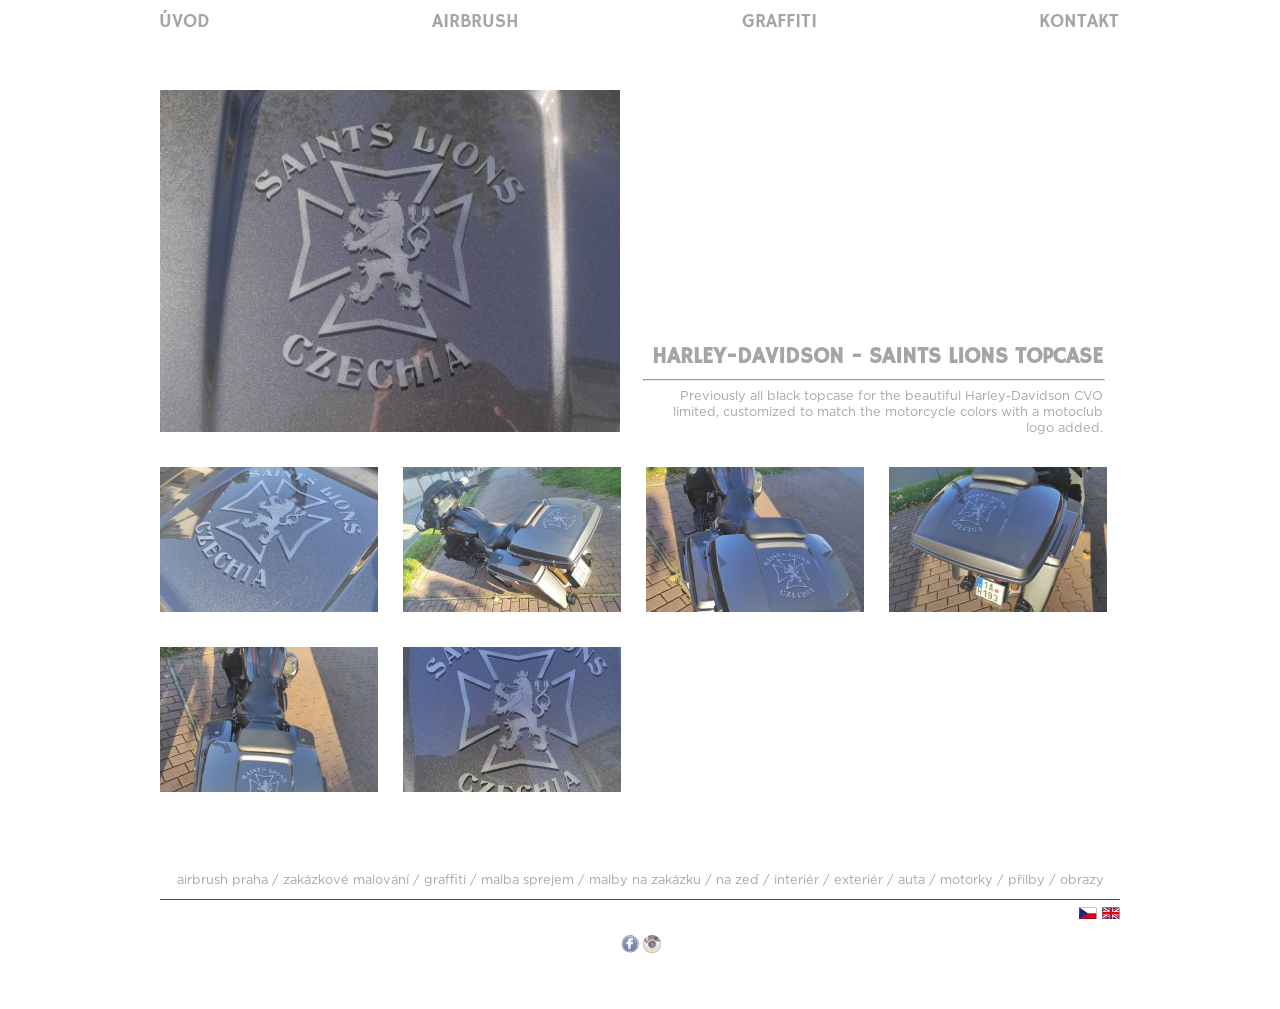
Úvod (184, 22)
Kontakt (1079, 22)
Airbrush (475, 22)
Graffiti (779, 22)
